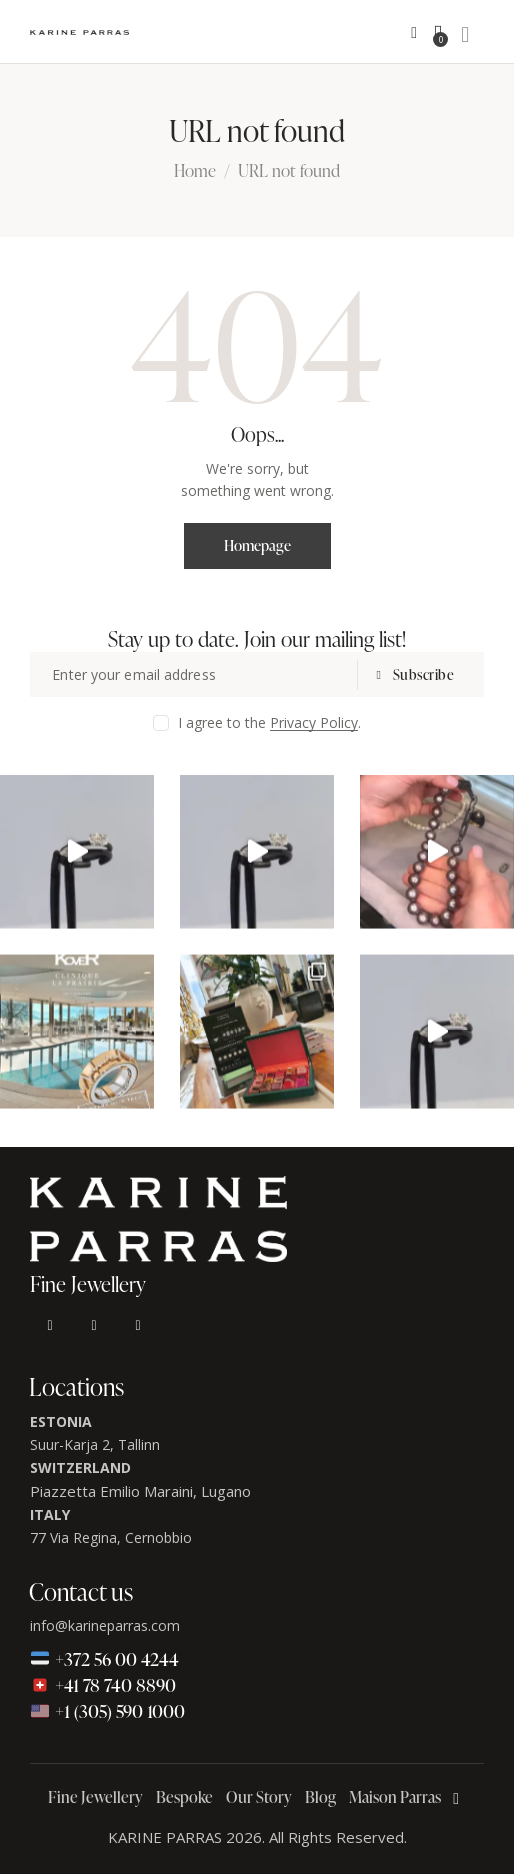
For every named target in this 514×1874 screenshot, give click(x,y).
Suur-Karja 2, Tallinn (95, 1444)
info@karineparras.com (105, 1625)
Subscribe (424, 674)
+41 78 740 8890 (103, 1684)
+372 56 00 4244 (104, 1658)
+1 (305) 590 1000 (107, 1710)
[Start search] (465, 35)
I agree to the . (269, 722)
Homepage (257, 545)
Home (195, 172)
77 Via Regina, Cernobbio (111, 1537)
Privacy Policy (314, 723)
